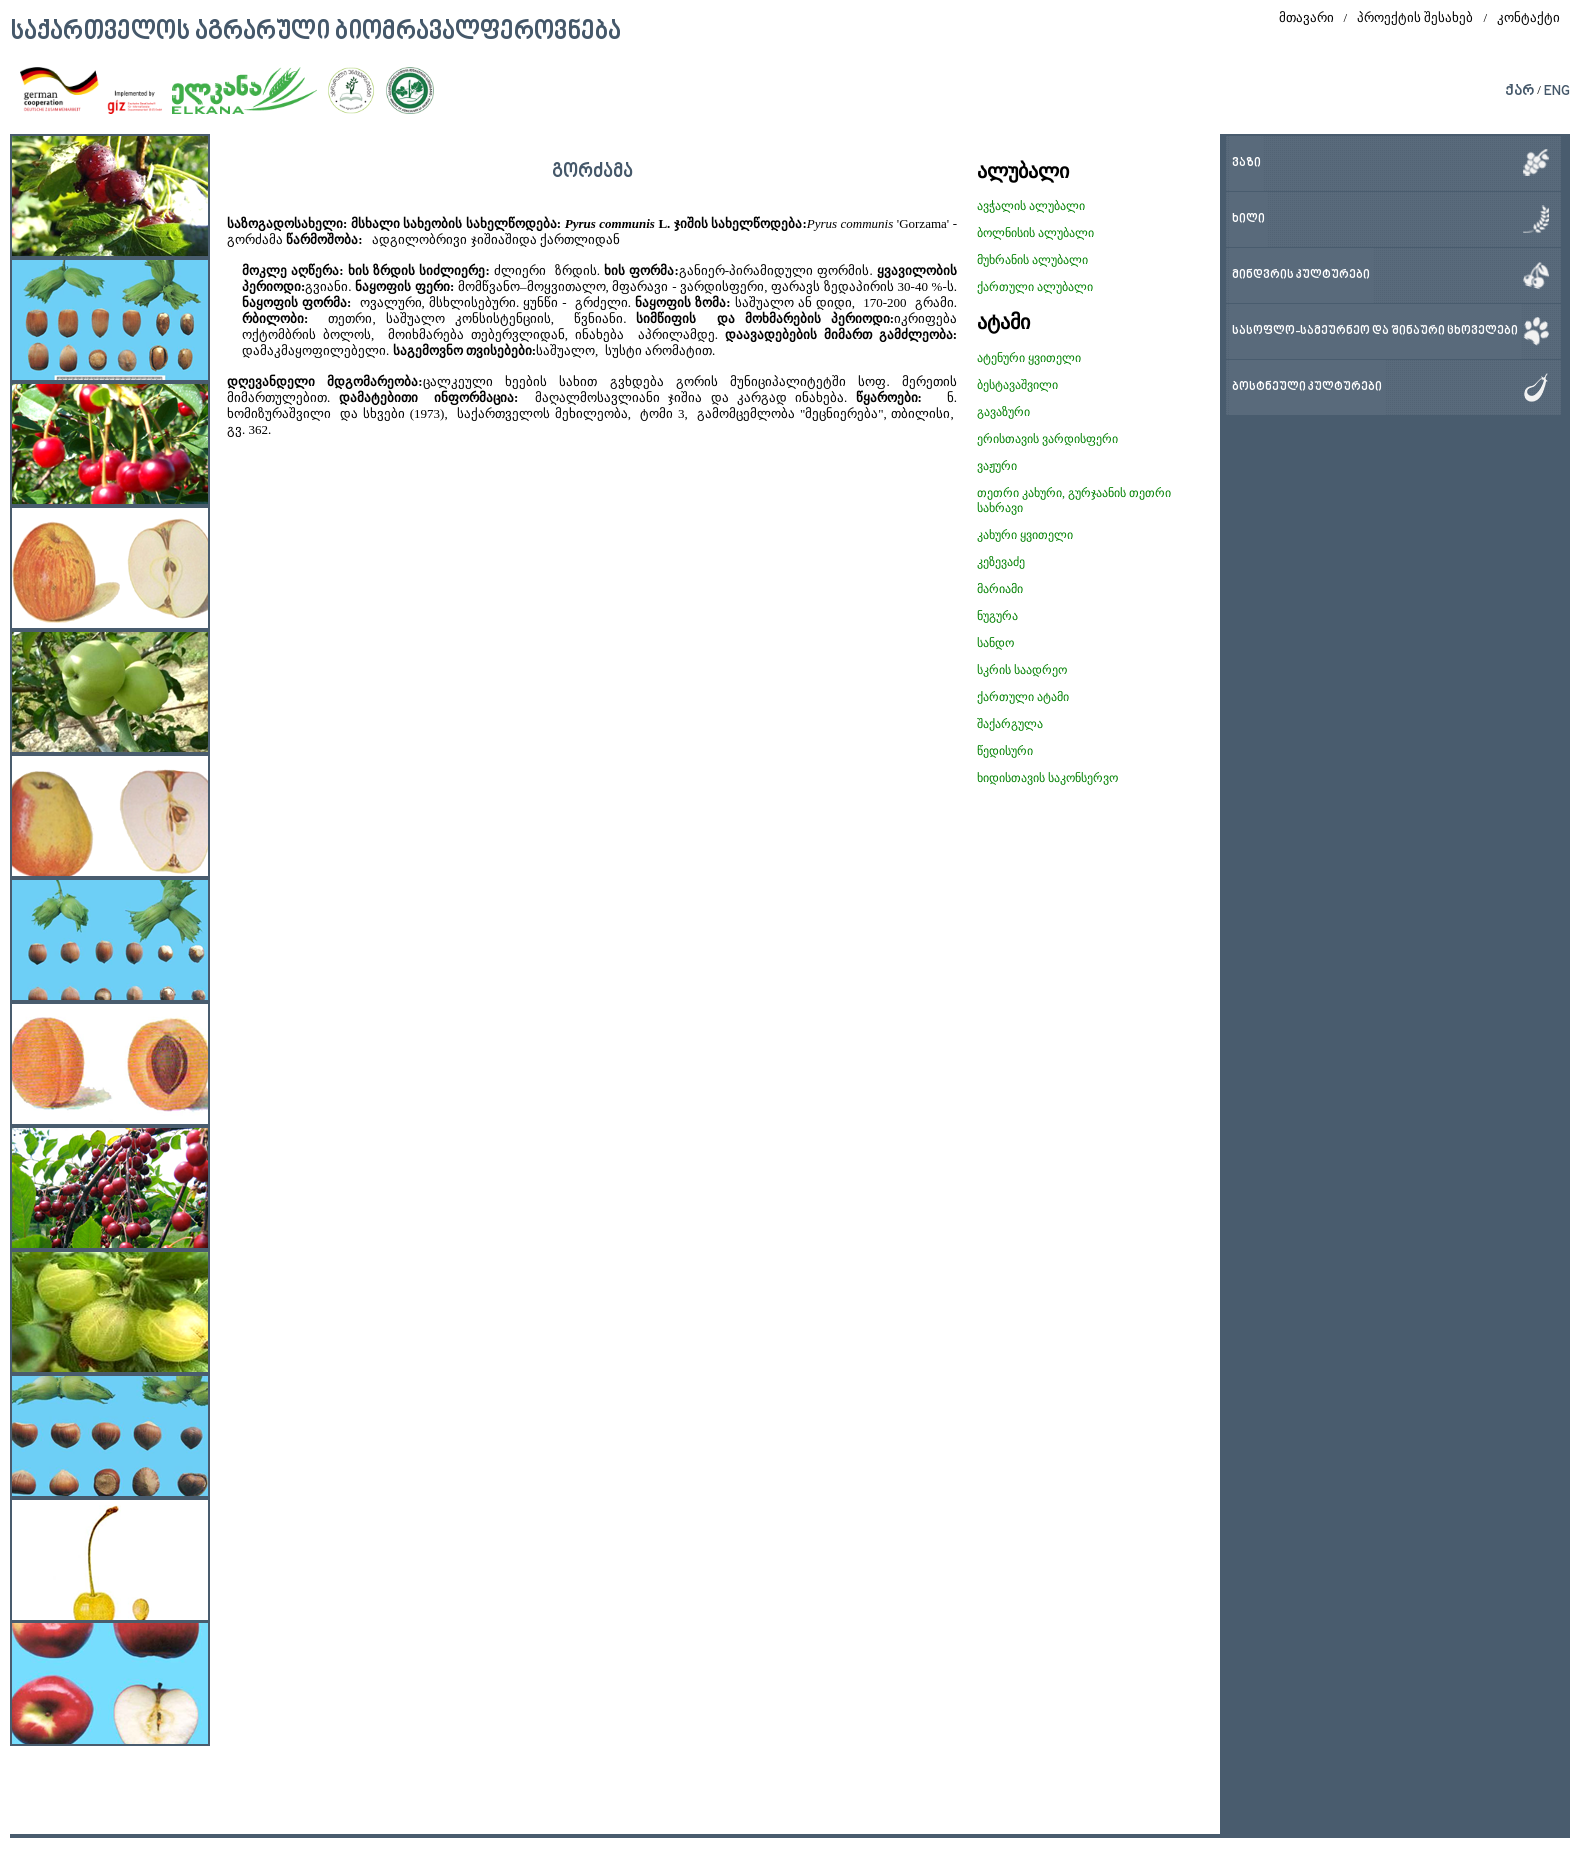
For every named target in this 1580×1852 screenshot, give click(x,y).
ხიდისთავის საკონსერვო (1047, 778)
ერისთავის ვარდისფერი (1047, 439)
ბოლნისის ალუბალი (1035, 233)
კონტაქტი (1528, 17)
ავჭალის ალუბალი (1031, 206)
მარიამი (1000, 589)
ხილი (1248, 219)
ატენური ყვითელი (1029, 358)
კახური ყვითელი (1025, 535)
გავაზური (1003, 412)
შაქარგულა (1010, 724)
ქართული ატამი (1023, 697)
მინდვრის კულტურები (1301, 275)
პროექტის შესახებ (1415, 17)
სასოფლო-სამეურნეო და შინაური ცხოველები (1375, 331)
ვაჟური (997, 466)
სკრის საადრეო (1022, 670)
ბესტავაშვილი (1017, 385)
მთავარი (1306, 17)
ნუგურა (997, 616)
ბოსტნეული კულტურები (1307, 387)
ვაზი (1246, 163)
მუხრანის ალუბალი (1032, 260)
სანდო (995, 643)
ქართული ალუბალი (1035, 287)
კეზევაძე (1001, 562)
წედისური (1005, 751)
